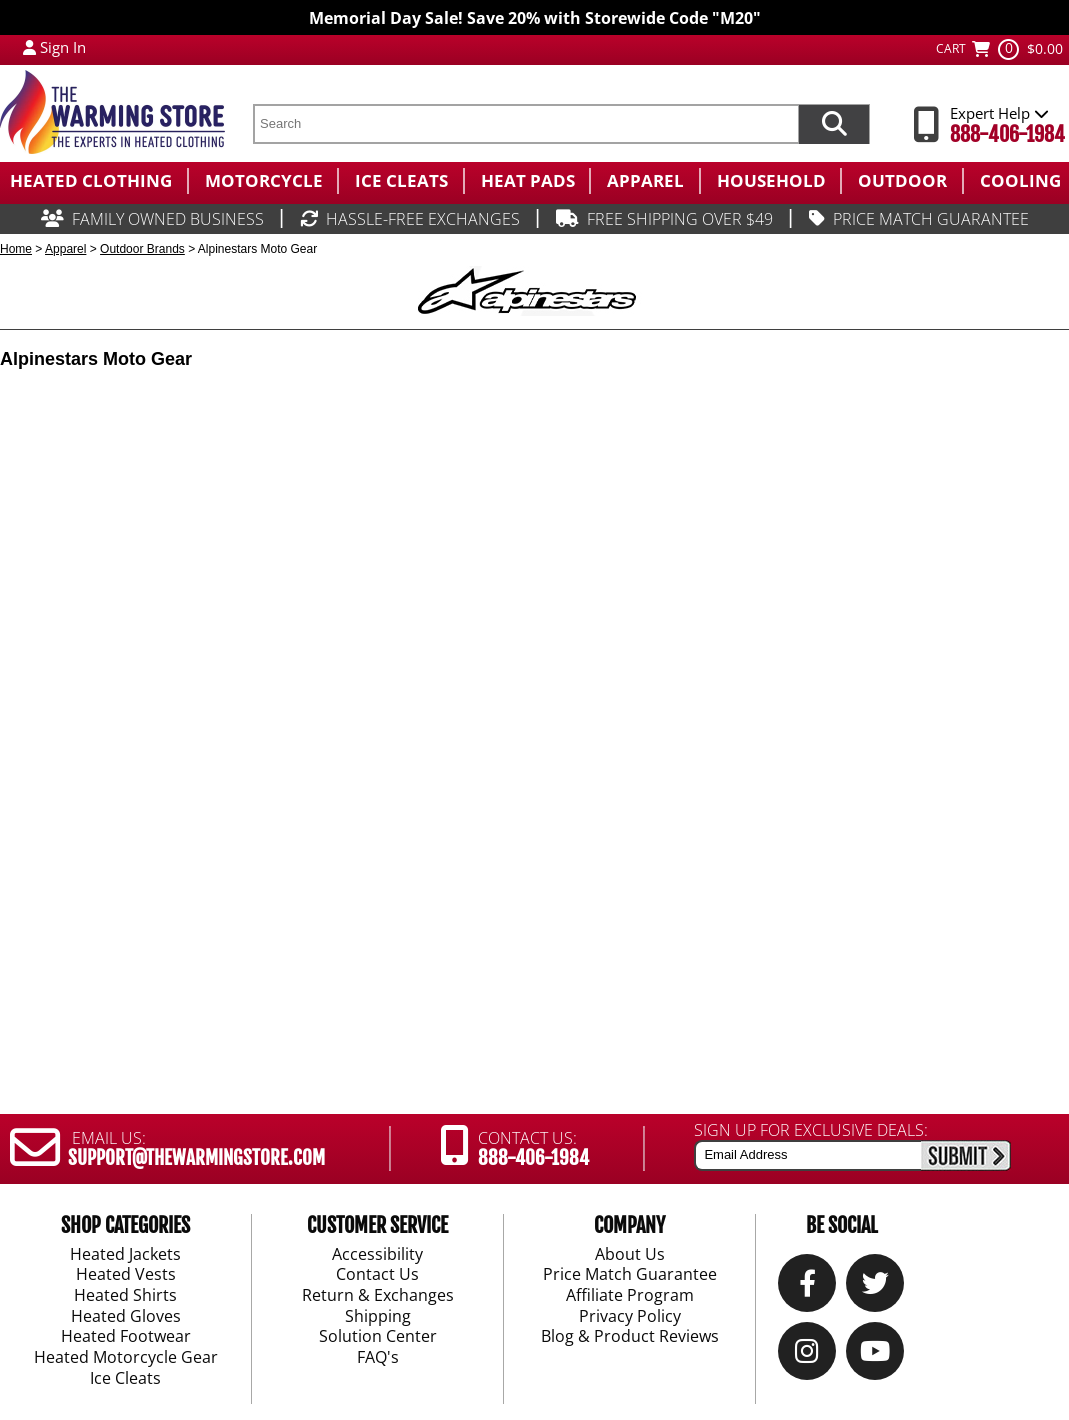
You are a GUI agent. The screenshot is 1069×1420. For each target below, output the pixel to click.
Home (16, 249)
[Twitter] (875, 1287)
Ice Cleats (125, 1379)
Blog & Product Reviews (630, 1337)
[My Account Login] (29, 47)
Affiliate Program (630, 1296)
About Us (630, 1254)
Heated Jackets (125, 1254)
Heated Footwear (126, 1337)
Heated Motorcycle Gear (126, 1358)
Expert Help (999, 113)
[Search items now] (834, 124)
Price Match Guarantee (630, 1275)
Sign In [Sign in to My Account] (63, 47)
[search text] (525, 124)
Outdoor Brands (142, 249)
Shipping (378, 1317)
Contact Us (377, 1275)
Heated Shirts (125, 1296)
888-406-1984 (1007, 134)
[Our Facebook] (807, 1287)
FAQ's (378, 1358)
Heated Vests (126, 1275)
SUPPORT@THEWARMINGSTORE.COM (196, 1158)
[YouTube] (875, 1355)
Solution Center (378, 1337)
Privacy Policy (630, 1317)
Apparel (65, 249)
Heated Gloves (126, 1317)
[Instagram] (807, 1355)
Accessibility (377, 1254)
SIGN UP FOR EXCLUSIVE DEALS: (811, 1130)
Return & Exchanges (378, 1296)
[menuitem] (93, 181)
